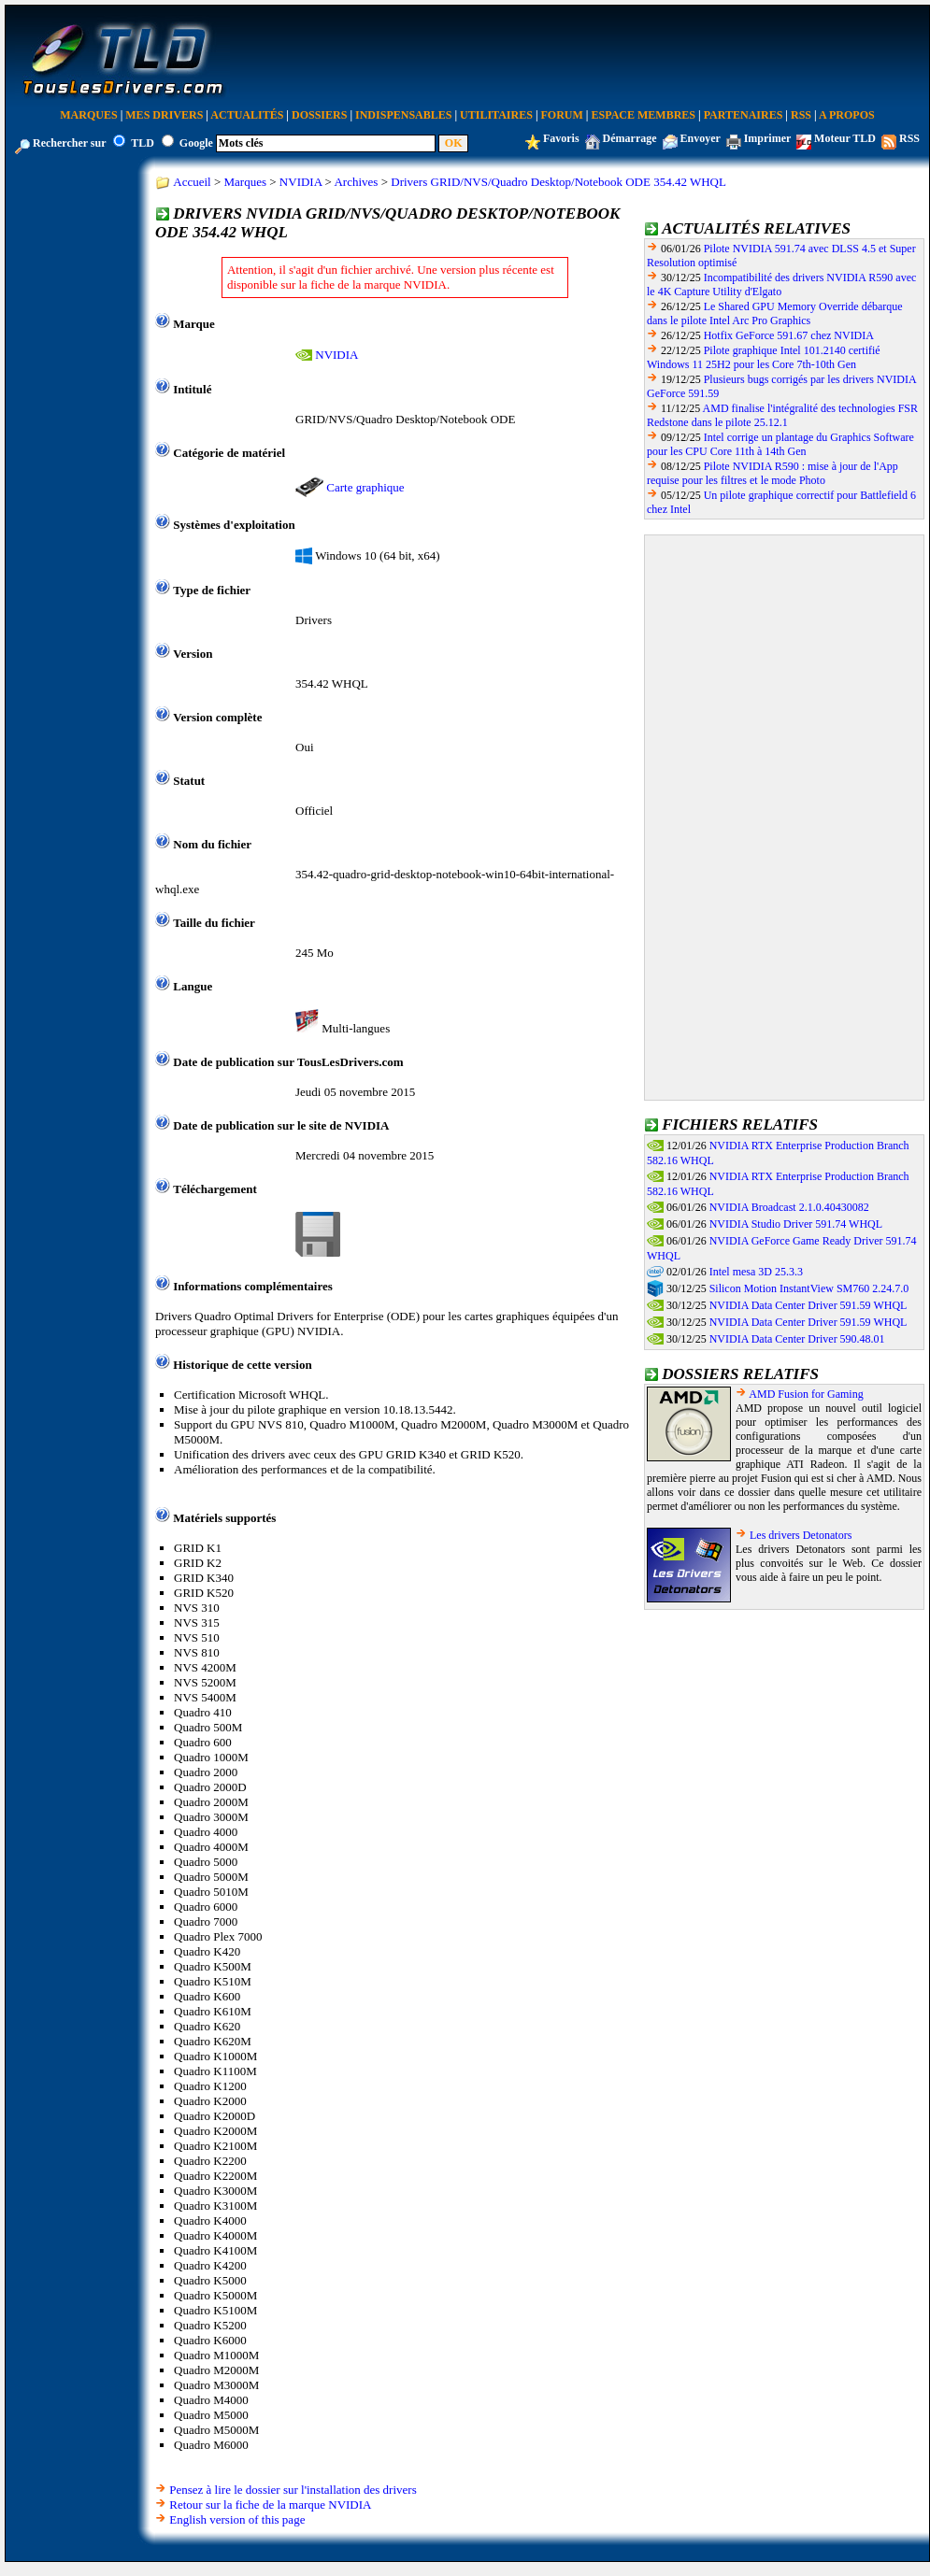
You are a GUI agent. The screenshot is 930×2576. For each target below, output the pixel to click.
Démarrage (630, 138)
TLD (142, 142)
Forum (562, 114)
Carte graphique (365, 487)
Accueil (191, 182)
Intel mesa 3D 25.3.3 (756, 1271)
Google (196, 142)
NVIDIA (300, 182)
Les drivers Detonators (800, 1535)
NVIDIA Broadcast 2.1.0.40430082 (789, 1207)
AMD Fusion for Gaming (806, 1394)
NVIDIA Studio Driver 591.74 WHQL (795, 1224)
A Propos (847, 114)
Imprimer (767, 138)
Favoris (561, 138)
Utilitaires (496, 114)
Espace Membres (643, 114)
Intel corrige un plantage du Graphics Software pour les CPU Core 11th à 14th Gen (780, 444)
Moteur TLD (845, 138)
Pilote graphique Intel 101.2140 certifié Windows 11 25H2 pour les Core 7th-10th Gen (763, 357)
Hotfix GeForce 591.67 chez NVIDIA (789, 335)
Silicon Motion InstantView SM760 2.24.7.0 (809, 1288)
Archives (356, 182)
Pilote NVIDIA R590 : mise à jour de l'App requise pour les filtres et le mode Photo (772, 473)
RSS (801, 114)
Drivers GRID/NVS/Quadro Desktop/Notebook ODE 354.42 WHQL (558, 182)
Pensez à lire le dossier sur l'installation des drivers (292, 2490)
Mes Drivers (164, 114)
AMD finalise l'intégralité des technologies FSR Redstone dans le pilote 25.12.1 (782, 415)
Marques (88, 114)
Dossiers (319, 114)
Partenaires (743, 114)
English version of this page (237, 2519)
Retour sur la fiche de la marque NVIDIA (270, 2505)
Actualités (246, 114)
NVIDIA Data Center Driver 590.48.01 (797, 1338)
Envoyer (700, 138)
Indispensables (403, 114)
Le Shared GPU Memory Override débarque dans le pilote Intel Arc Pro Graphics (775, 313)
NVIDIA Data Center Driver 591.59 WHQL (808, 1305)
